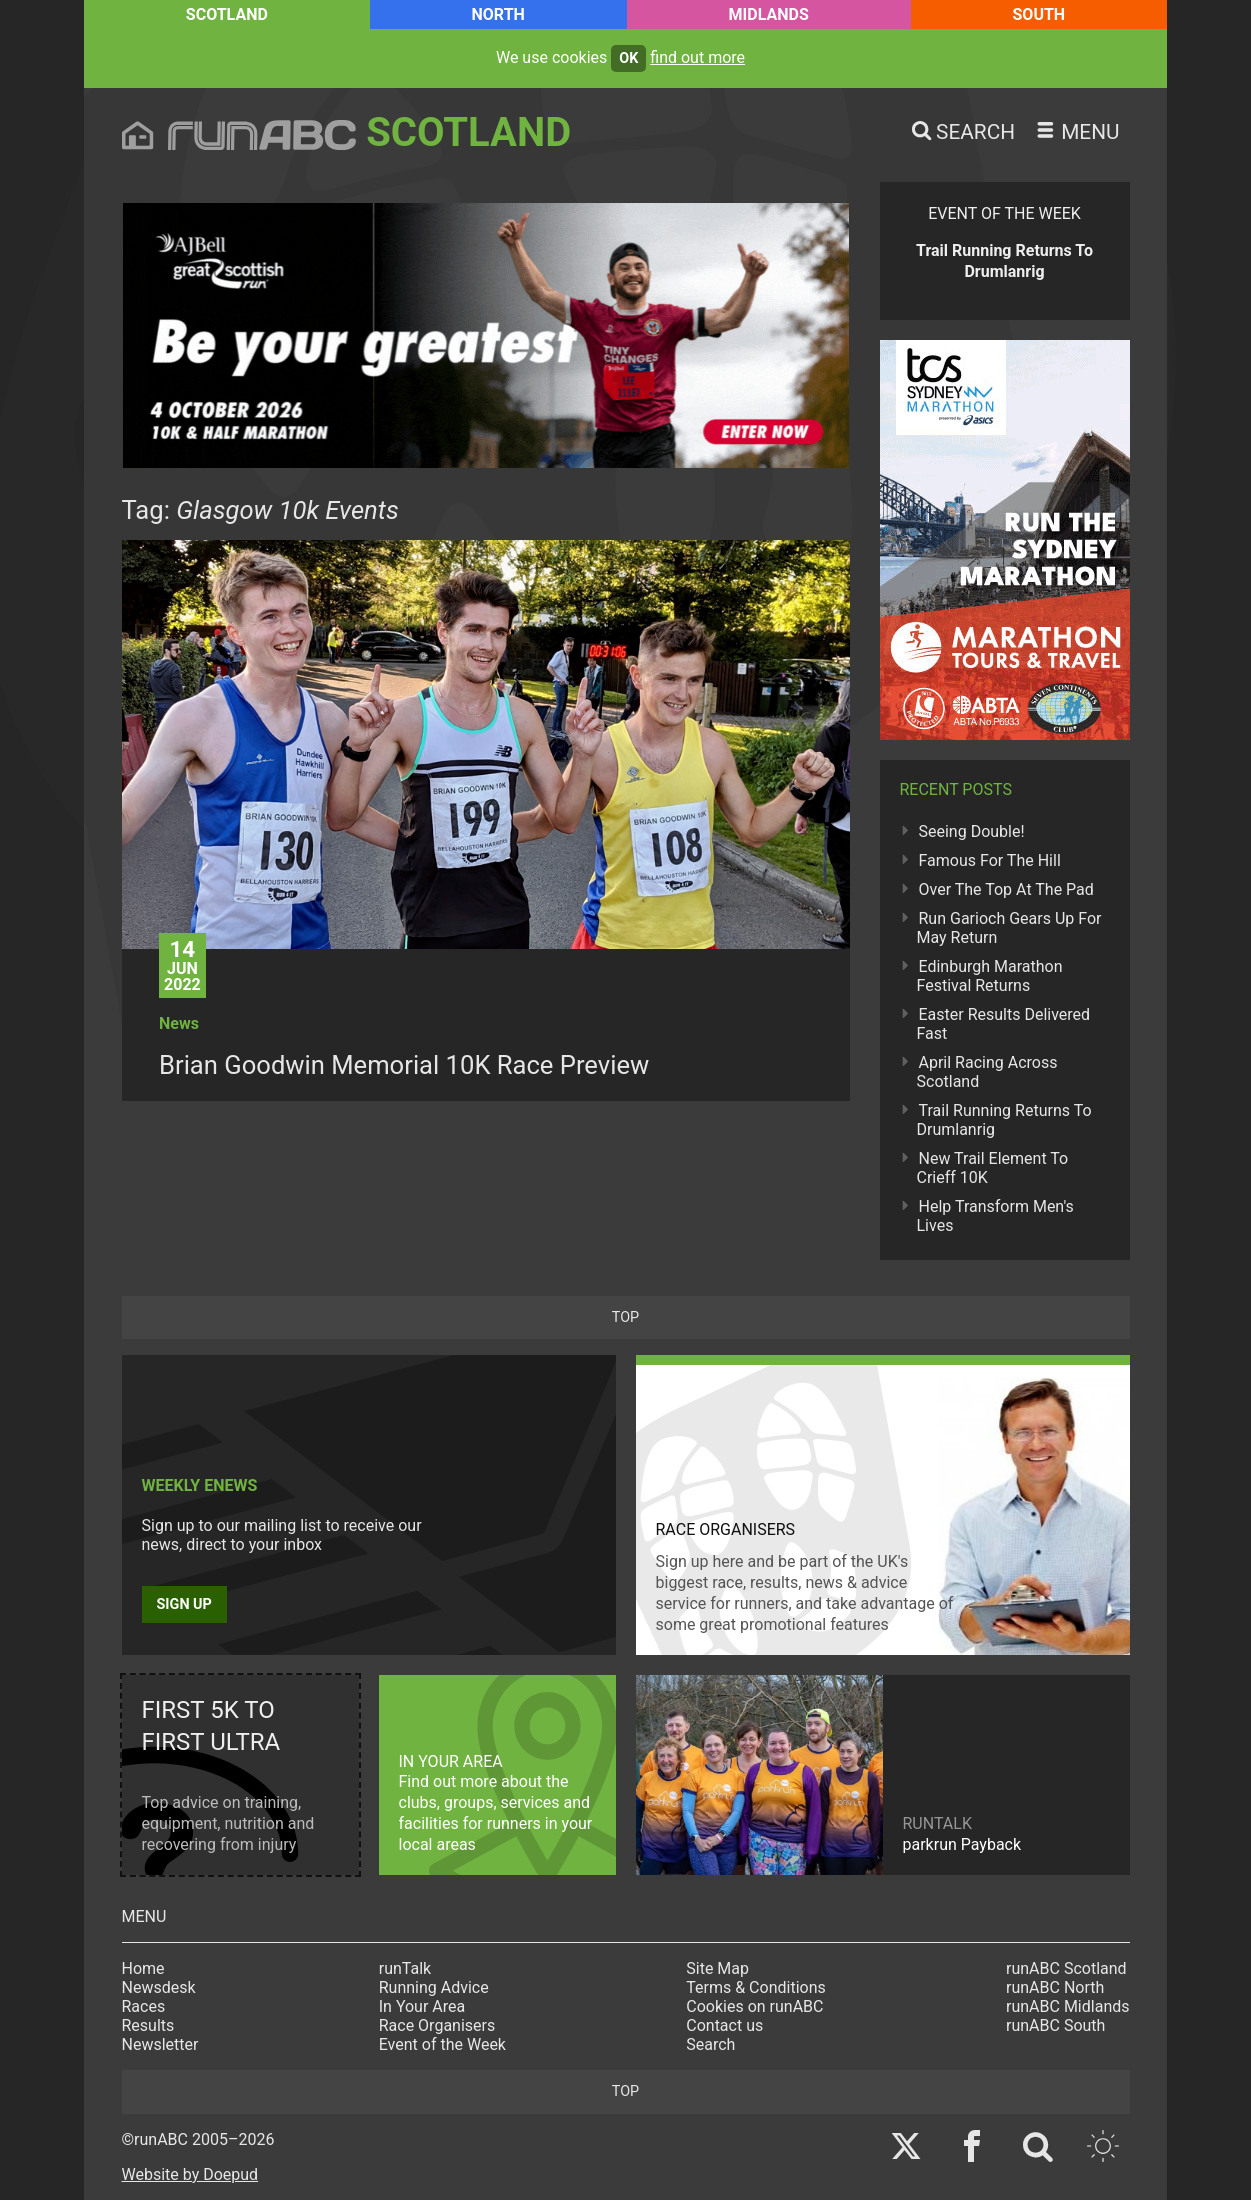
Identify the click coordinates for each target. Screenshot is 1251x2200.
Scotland (227, 14)
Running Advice (434, 1987)
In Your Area (422, 2006)
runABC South (1055, 2025)
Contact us (724, 2025)
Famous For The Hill (990, 860)
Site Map (717, 1968)
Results (148, 2025)
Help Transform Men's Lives (995, 1216)
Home (143, 1968)
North (498, 14)
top (625, 1317)
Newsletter (160, 2044)
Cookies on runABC (754, 2006)
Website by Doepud (190, 2174)
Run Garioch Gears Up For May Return (1009, 928)
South (1039, 14)
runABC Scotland (1066, 1968)
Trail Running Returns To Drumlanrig (1004, 1120)
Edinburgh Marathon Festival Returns (990, 976)
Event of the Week (442, 2044)
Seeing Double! (972, 831)
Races (144, 2006)
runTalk (405, 1968)
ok (628, 58)
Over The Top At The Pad (1006, 889)
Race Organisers (437, 2025)
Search (710, 2044)
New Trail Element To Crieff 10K (993, 1168)
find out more (697, 57)
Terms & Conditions (756, 1987)
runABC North (1055, 1987)
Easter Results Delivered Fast (1004, 1024)
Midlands (769, 14)
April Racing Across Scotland (987, 1072)
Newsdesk (159, 1987)
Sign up (184, 1604)
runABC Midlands (1067, 2006)
